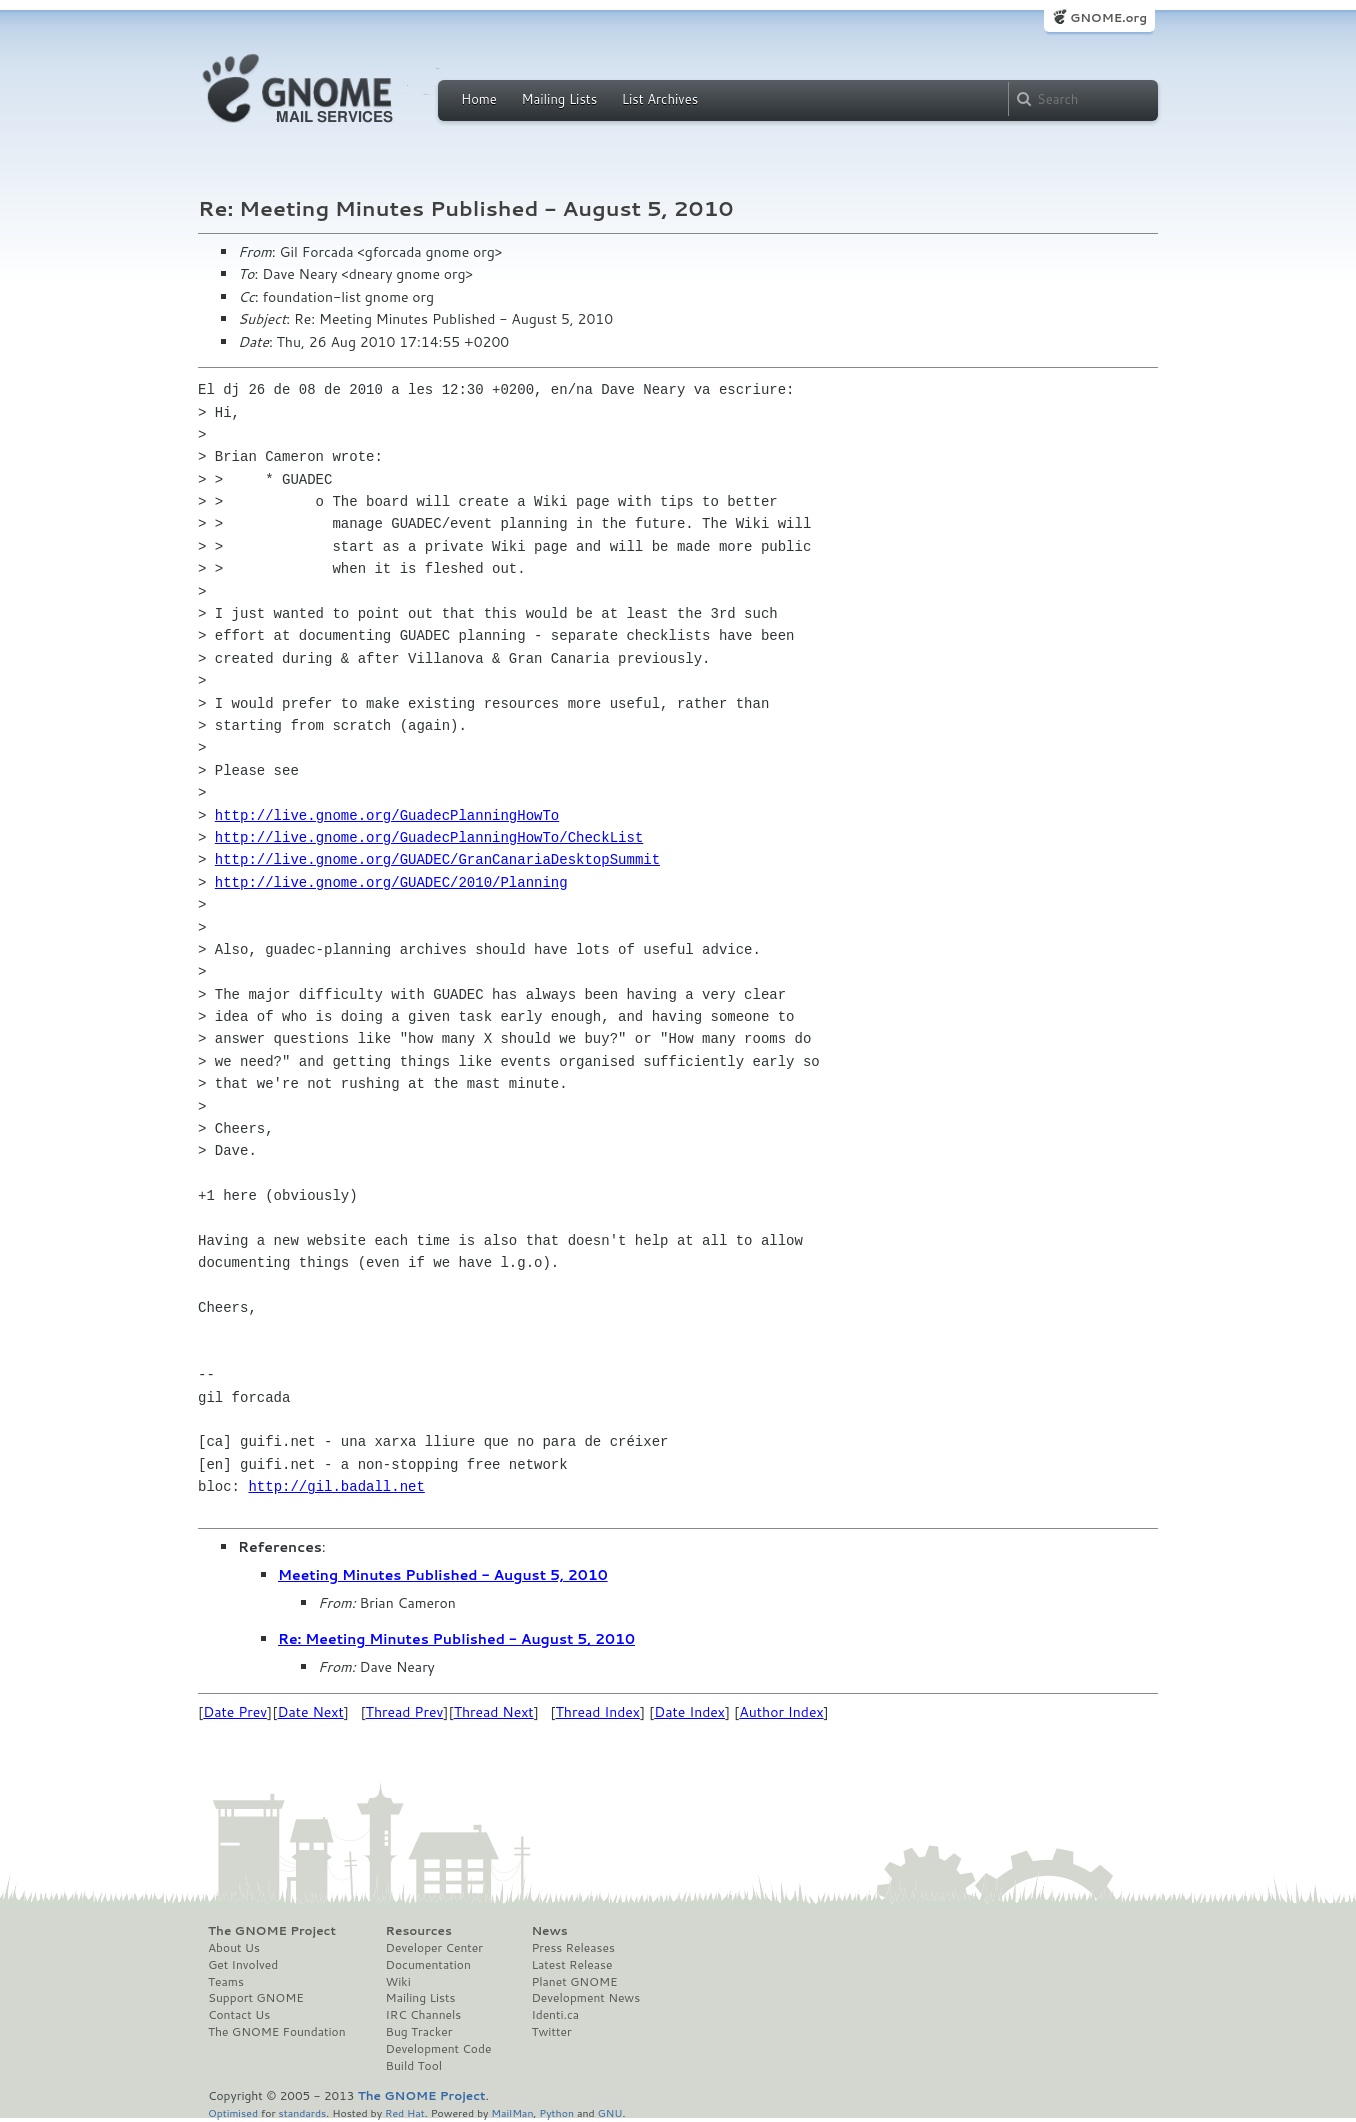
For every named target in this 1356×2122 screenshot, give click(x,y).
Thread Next (494, 1712)
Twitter (551, 2032)
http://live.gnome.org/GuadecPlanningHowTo (387, 815)
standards (302, 2112)
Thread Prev (405, 1712)
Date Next (310, 1712)
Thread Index (598, 1712)
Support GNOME (256, 1998)
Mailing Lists (559, 99)
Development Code (439, 2049)
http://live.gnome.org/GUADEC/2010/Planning (391, 882)
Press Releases (572, 1948)
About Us (234, 1948)
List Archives (660, 99)
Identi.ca (555, 2015)
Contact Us (239, 2015)
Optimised (233, 2112)
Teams (226, 1982)
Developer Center (434, 1948)
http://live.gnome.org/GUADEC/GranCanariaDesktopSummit (437, 859)
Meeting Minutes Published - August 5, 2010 (443, 1575)
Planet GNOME (574, 1982)
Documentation (428, 1965)
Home (479, 99)
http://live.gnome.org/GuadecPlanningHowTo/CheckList (429, 837)
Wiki (398, 1982)
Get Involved (243, 1965)
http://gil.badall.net (336, 1486)
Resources (419, 1931)
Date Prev (235, 1712)
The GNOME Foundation (277, 2032)
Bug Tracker (419, 2032)
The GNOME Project (272, 1931)
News (549, 1931)
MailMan (512, 2112)
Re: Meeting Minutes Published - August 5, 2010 (456, 1639)
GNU (610, 2112)
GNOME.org (1108, 17)
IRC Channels (424, 2015)
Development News (585, 1998)
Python (556, 2112)
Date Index (689, 1712)
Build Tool (414, 2066)
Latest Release (571, 1965)
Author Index (781, 1712)
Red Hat (405, 2112)
